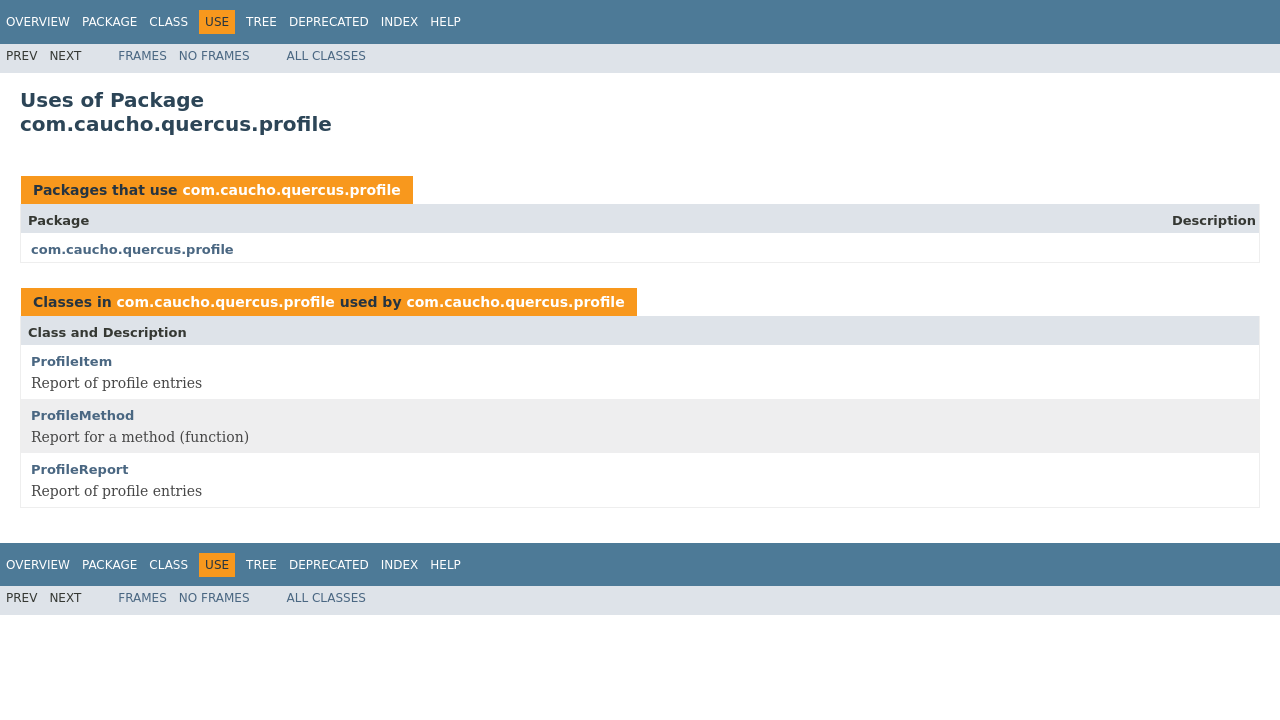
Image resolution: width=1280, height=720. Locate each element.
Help (445, 22)
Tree (261, 22)
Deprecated (329, 22)
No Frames (214, 56)
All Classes (326, 56)
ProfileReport (79, 469)
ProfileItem (71, 361)
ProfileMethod (82, 415)
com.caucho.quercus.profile (291, 190)
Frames (142, 56)
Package (109, 22)
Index (400, 22)
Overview (38, 22)
